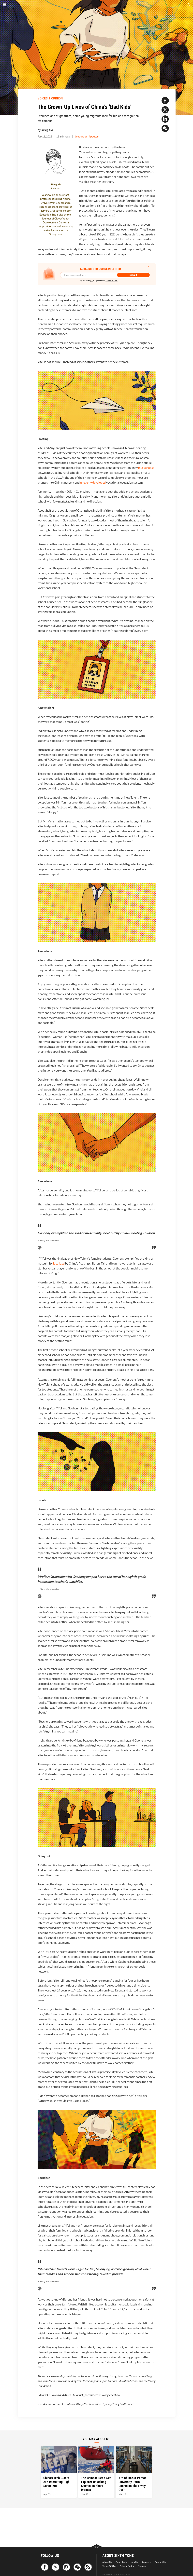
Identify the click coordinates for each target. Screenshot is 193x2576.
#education (81, 136)
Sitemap (142, 2566)
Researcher (56, 188)
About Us (107, 2562)
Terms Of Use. (111, 281)
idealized (59, 1263)
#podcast (94, 136)
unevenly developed (93, 482)
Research (146, 2562)
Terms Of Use (109, 2566)
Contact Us (160, 2562)
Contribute (121, 2562)
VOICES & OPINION (50, 98)
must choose (146, 467)
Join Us (134, 2562)
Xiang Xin (47, 130)
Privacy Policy (126, 2566)
